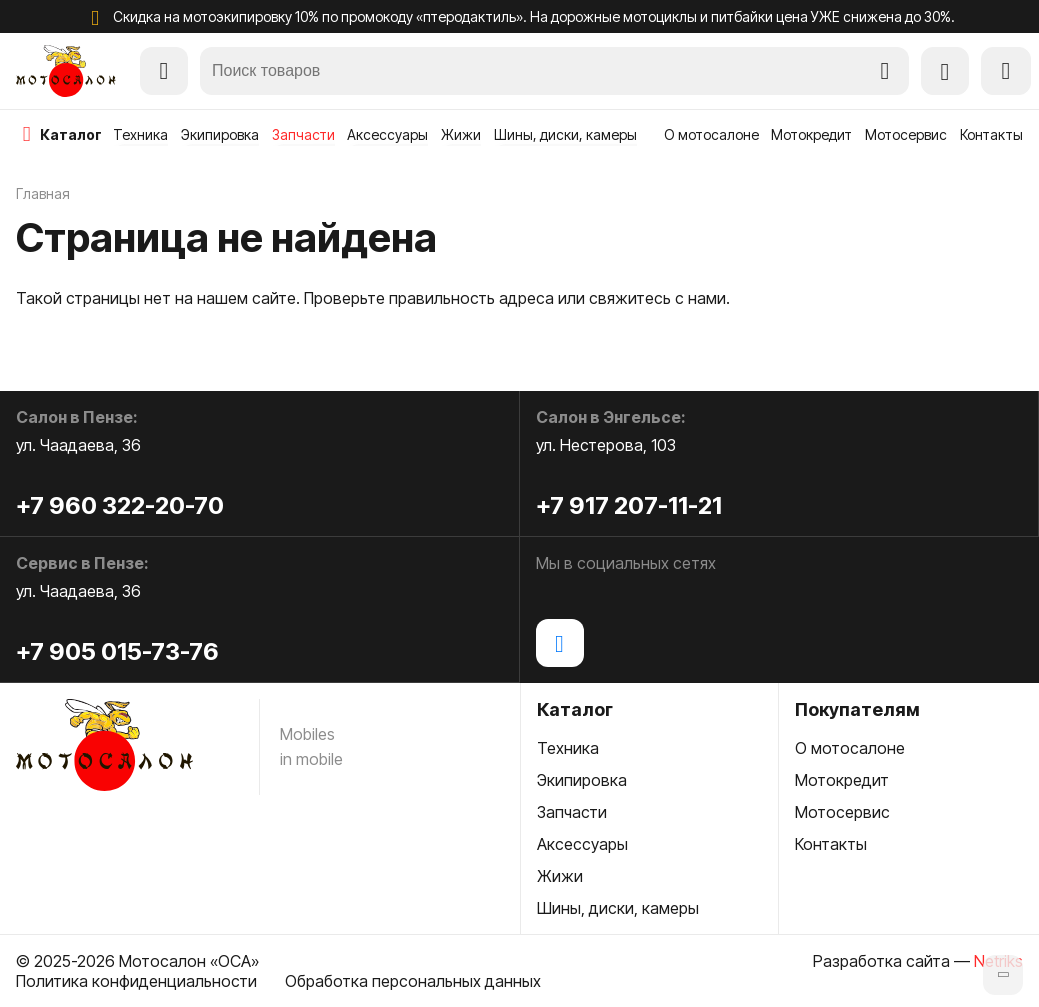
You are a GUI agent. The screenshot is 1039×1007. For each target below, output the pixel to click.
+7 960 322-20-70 (120, 505)
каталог (71, 134)
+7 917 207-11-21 (629, 505)
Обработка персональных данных (413, 981)
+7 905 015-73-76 (117, 651)
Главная (43, 193)
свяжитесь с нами (657, 298)
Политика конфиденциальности (136, 981)
